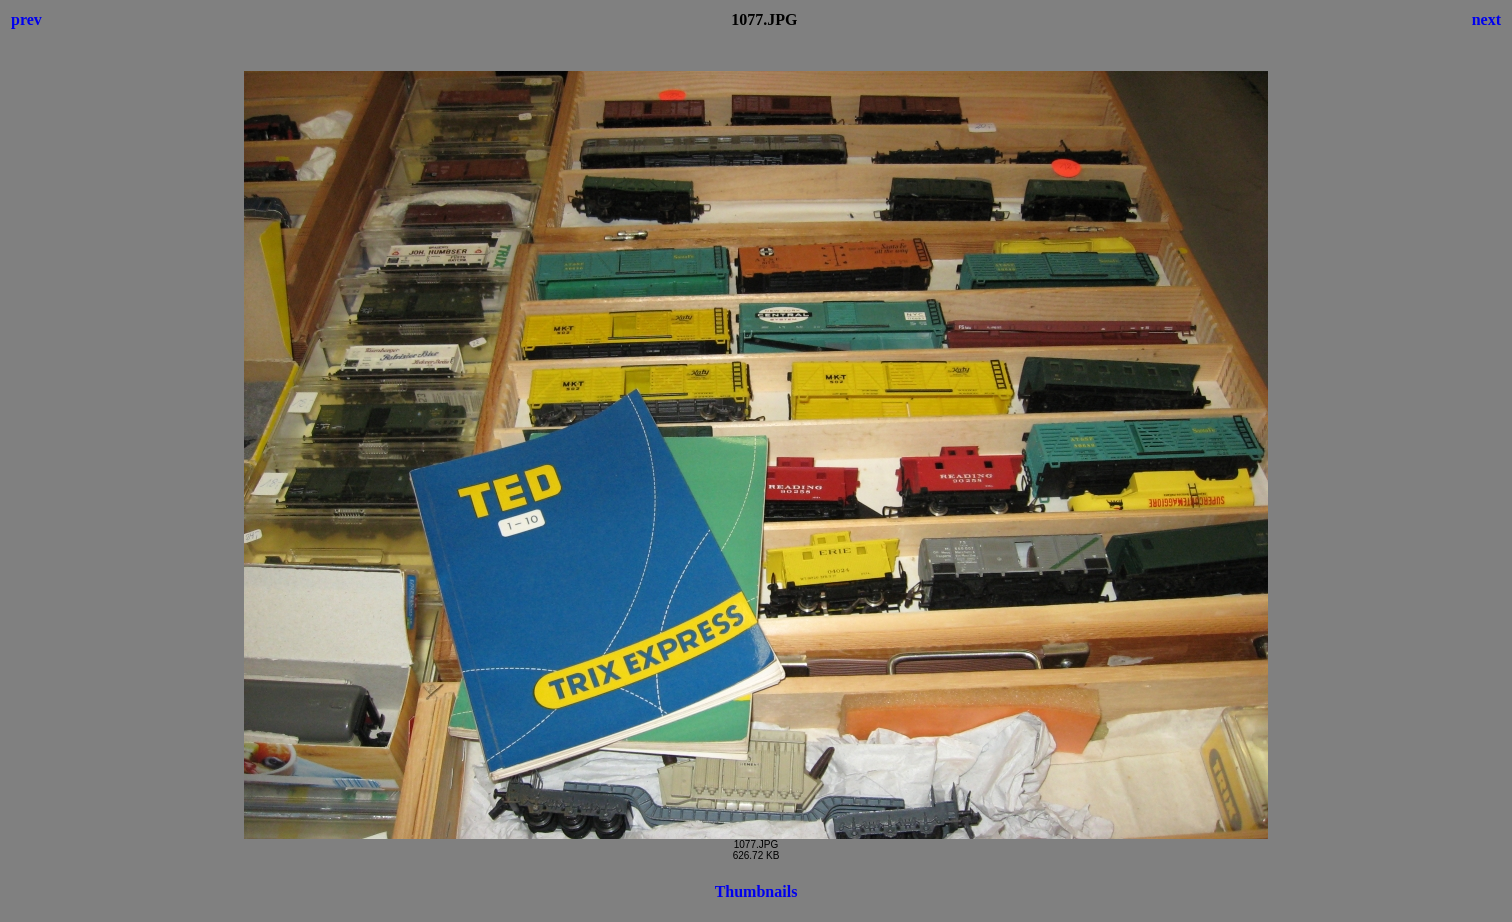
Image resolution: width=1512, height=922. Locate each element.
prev (26, 19)
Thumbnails (756, 891)
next (1486, 19)
